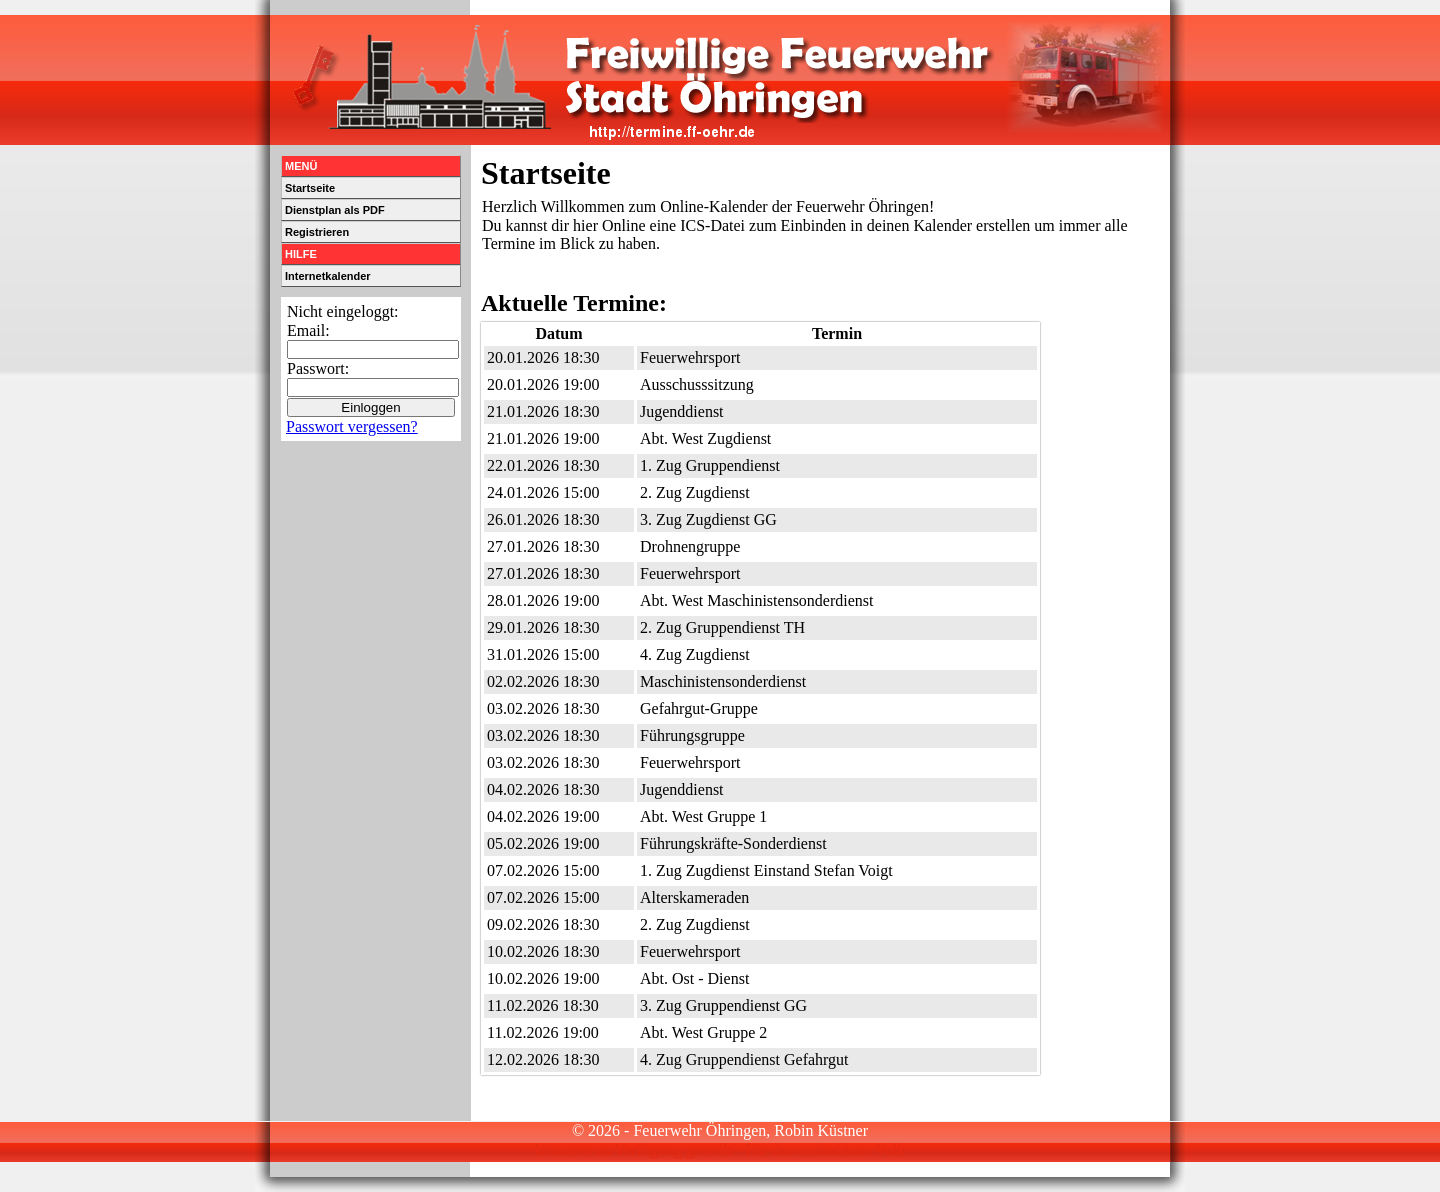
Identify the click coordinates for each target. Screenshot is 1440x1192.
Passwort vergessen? (352, 426)
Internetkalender (328, 276)
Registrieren (317, 232)
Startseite (310, 188)
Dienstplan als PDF (335, 210)
